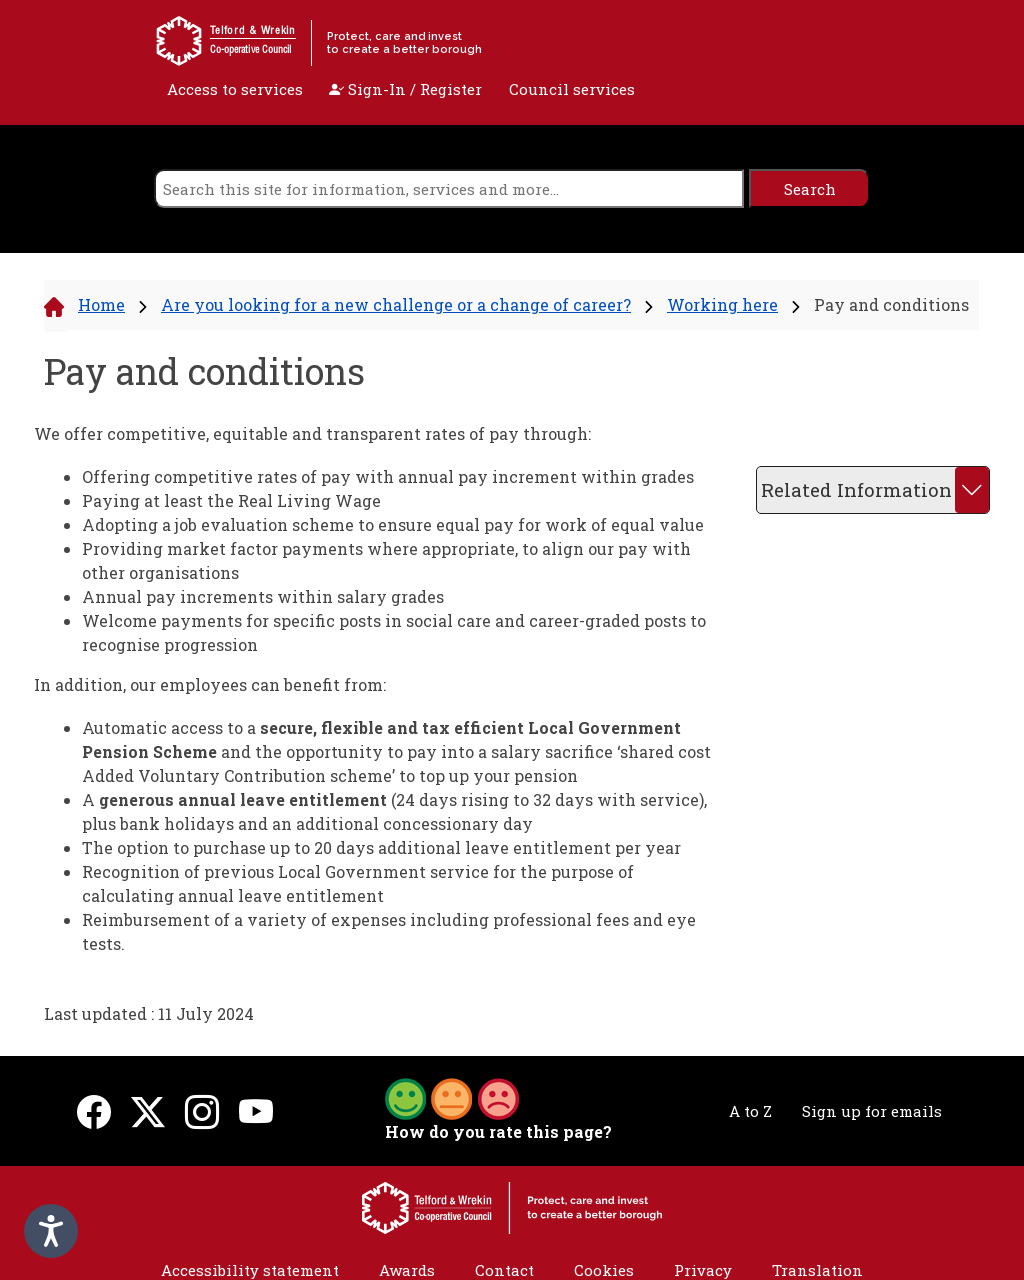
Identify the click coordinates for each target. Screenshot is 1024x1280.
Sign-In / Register (405, 89)
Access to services (235, 89)
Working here (722, 304)
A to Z (750, 1111)
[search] (449, 188)
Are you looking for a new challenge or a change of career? (396, 304)
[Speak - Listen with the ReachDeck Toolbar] (51, 1231)
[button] (452, 1097)
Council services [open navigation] (572, 89)
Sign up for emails (872, 1111)
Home (101, 304)
